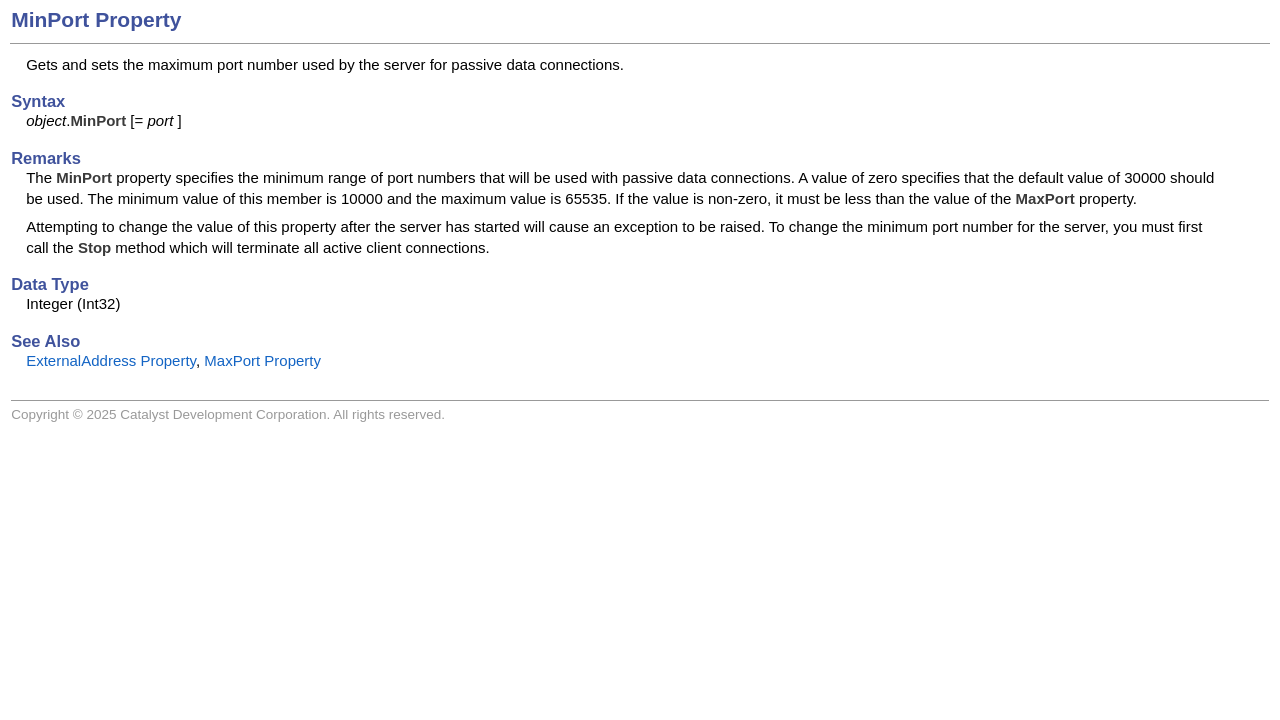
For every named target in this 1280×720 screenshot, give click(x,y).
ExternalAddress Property (111, 360)
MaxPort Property (262, 360)
